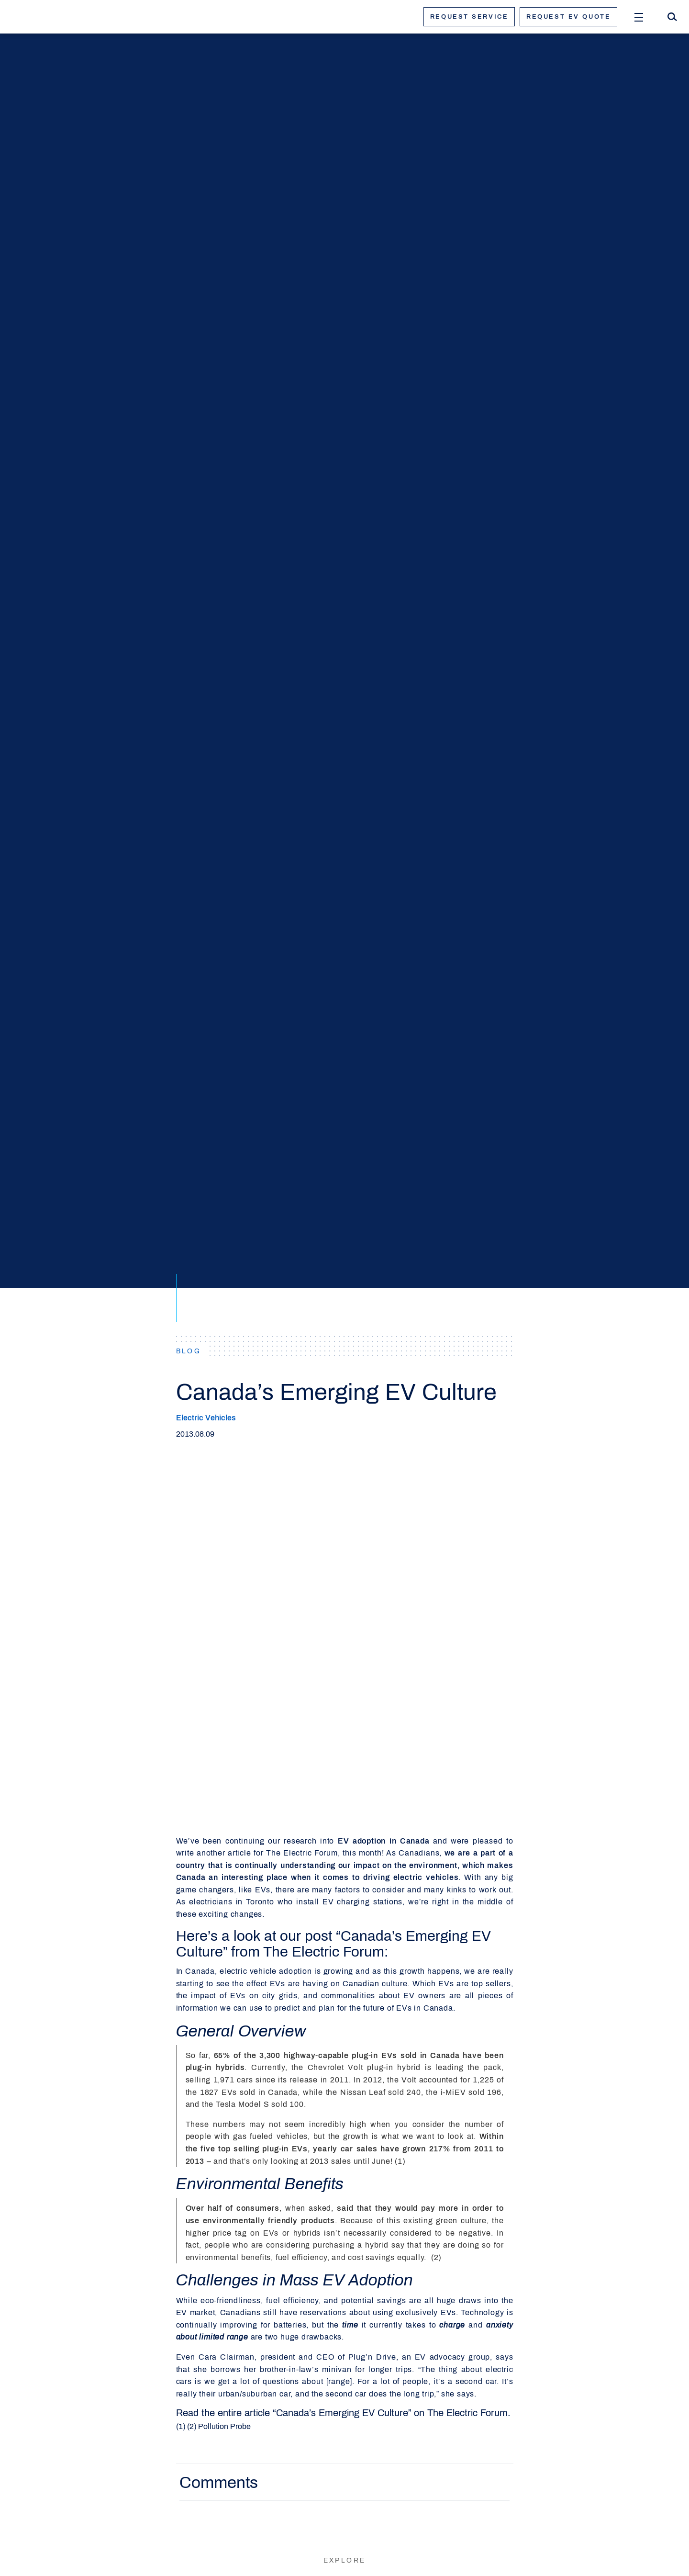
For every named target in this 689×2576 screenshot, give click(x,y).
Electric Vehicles (206, 1418)
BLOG (188, 1351)
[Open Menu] (639, 17)
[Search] (672, 17)
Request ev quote (568, 16)
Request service (469, 16)
